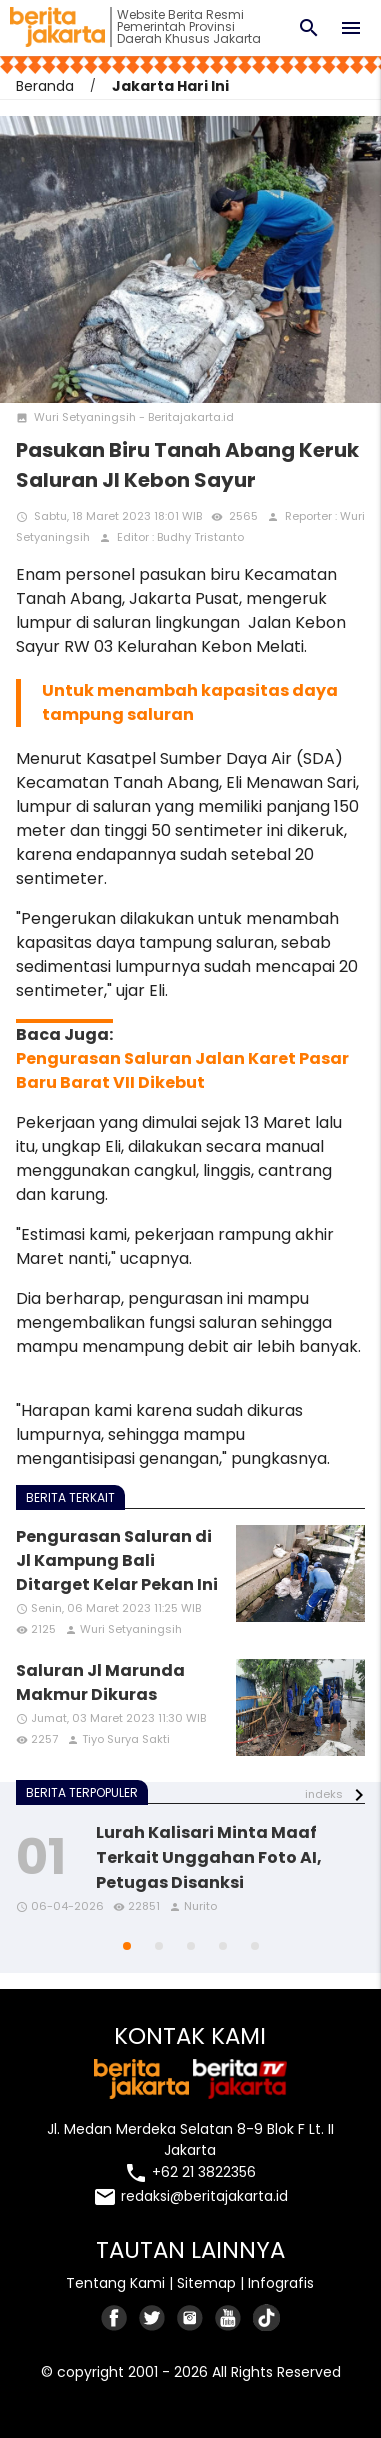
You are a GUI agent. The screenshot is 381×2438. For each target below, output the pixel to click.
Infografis (281, 2283)
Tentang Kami (115, 2283)
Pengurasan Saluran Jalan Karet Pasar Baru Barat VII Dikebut (182, 1070)
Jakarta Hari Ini (170, 86)
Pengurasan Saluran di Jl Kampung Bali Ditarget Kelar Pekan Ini (117, 1560)
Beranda (45, 86)
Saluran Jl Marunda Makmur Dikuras (100, 1682)
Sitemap (206, 2283)
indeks (324, 1794)
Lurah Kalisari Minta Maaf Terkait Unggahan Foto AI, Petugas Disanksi (209, 1857)
